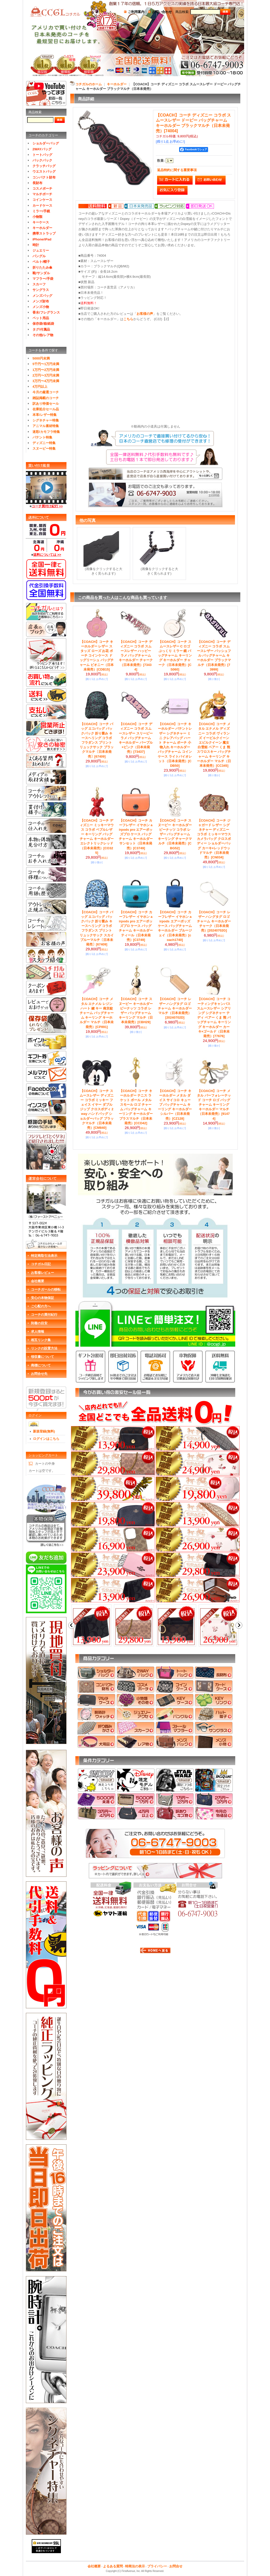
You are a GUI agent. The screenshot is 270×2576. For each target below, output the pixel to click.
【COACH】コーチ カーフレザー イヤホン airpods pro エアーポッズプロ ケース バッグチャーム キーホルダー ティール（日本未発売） (136, 926)
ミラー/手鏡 (41, 211)
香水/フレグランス (46, 312)
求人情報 (37, 1331)
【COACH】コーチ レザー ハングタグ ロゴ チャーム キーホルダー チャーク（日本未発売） (214, 921)
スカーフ (39, 284)
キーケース (40, 222)
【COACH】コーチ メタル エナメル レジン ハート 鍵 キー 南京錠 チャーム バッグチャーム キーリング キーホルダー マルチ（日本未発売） (97, 1013)
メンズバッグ (42, 296)
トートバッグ (42, 155)
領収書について (42, 1357)
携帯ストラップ (44, 233)
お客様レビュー (42, 1273)
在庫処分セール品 (45, 409)
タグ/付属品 (41, 329)
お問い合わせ (162, 12)
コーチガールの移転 (46, 1289)
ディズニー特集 (44, 443)
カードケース (42, 205)
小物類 (37, 217)
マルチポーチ (42, 194)
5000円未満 (41, 358)
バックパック (42, 160)
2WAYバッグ (42, 149)
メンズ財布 (40, 301)
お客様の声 (145, 314)
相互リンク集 (41, 1340)
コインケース (42, 200)
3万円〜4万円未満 (45, 381)
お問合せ (175, 2566)
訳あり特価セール (45, 403)
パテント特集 (42, 437)
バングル (39, 256)
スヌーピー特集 (44, 448)
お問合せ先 (39, 1374)
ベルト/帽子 (41, 262)
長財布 (37, 183)
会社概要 (37, 1281)
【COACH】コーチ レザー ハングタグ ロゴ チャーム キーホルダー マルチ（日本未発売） (175, 1008)
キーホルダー (42, 228)
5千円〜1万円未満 (45, 364)
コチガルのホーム (88, 84)
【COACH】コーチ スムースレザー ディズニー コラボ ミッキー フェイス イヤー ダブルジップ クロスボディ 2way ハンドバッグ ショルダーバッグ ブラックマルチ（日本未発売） (97, 1109)
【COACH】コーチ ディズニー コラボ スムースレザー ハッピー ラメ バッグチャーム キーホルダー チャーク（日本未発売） (136, 655)
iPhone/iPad (41, 239)
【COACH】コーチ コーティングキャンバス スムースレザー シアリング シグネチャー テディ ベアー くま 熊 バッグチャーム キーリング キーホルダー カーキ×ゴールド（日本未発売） (214, 1017)
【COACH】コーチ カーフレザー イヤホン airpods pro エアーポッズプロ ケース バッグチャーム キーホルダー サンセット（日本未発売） (136, 834)
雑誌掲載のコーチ (45, 398)
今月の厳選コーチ (45, 392)
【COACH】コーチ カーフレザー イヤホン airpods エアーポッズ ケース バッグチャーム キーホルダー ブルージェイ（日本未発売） (175, 926)
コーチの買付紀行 (44, 1314)
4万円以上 (39, 386)
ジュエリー (40, 250)
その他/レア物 (42, 335)
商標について (41, 1365)
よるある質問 (113, 2566)
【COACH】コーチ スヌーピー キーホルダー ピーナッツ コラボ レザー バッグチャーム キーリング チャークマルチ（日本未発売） (175, 834)
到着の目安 (39, 1323)
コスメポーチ (42, 188)
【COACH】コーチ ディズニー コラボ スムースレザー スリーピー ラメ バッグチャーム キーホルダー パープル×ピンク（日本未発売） (136, 738)
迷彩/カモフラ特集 (46, 432)
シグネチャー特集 (45, 420)
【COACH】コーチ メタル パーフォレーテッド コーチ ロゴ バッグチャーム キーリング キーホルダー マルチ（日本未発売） (214, 1104)
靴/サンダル (41, 273)
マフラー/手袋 (42, 279)
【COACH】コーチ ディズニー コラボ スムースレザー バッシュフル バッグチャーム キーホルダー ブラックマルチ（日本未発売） (214, 655)
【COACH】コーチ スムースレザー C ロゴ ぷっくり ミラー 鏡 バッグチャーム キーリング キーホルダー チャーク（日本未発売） (175, 655)
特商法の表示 (135, 2566)
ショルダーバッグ (45, 143)
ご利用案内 (136, 12)
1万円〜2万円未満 (45, 370)
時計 (35, 245)
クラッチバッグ (44, 166)
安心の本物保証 (42, 1298)
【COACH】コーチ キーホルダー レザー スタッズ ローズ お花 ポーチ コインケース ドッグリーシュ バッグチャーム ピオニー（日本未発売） (97, 655)
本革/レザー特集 (44, 415)
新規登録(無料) (44, 1431)
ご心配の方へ (41, 1306)
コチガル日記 (41, 1264)
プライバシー (157, 2566)
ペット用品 (40, 318)
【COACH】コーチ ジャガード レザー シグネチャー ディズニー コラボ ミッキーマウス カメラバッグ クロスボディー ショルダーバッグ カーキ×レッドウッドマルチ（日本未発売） (214, 839)
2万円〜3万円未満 (45, 375)
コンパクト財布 (44, 177)
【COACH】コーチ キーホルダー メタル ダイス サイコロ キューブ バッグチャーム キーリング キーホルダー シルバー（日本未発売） (175, 1104)
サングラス (40, 290)
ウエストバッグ (44, 171)
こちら (128, 319)
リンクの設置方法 (44, 1348)
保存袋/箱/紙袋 (43, 323)
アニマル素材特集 (45, 426)
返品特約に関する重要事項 (177, 170)
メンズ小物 (40, 307)
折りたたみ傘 (42, 267)
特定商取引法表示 (44, 1256)
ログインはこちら (46, 1439)
